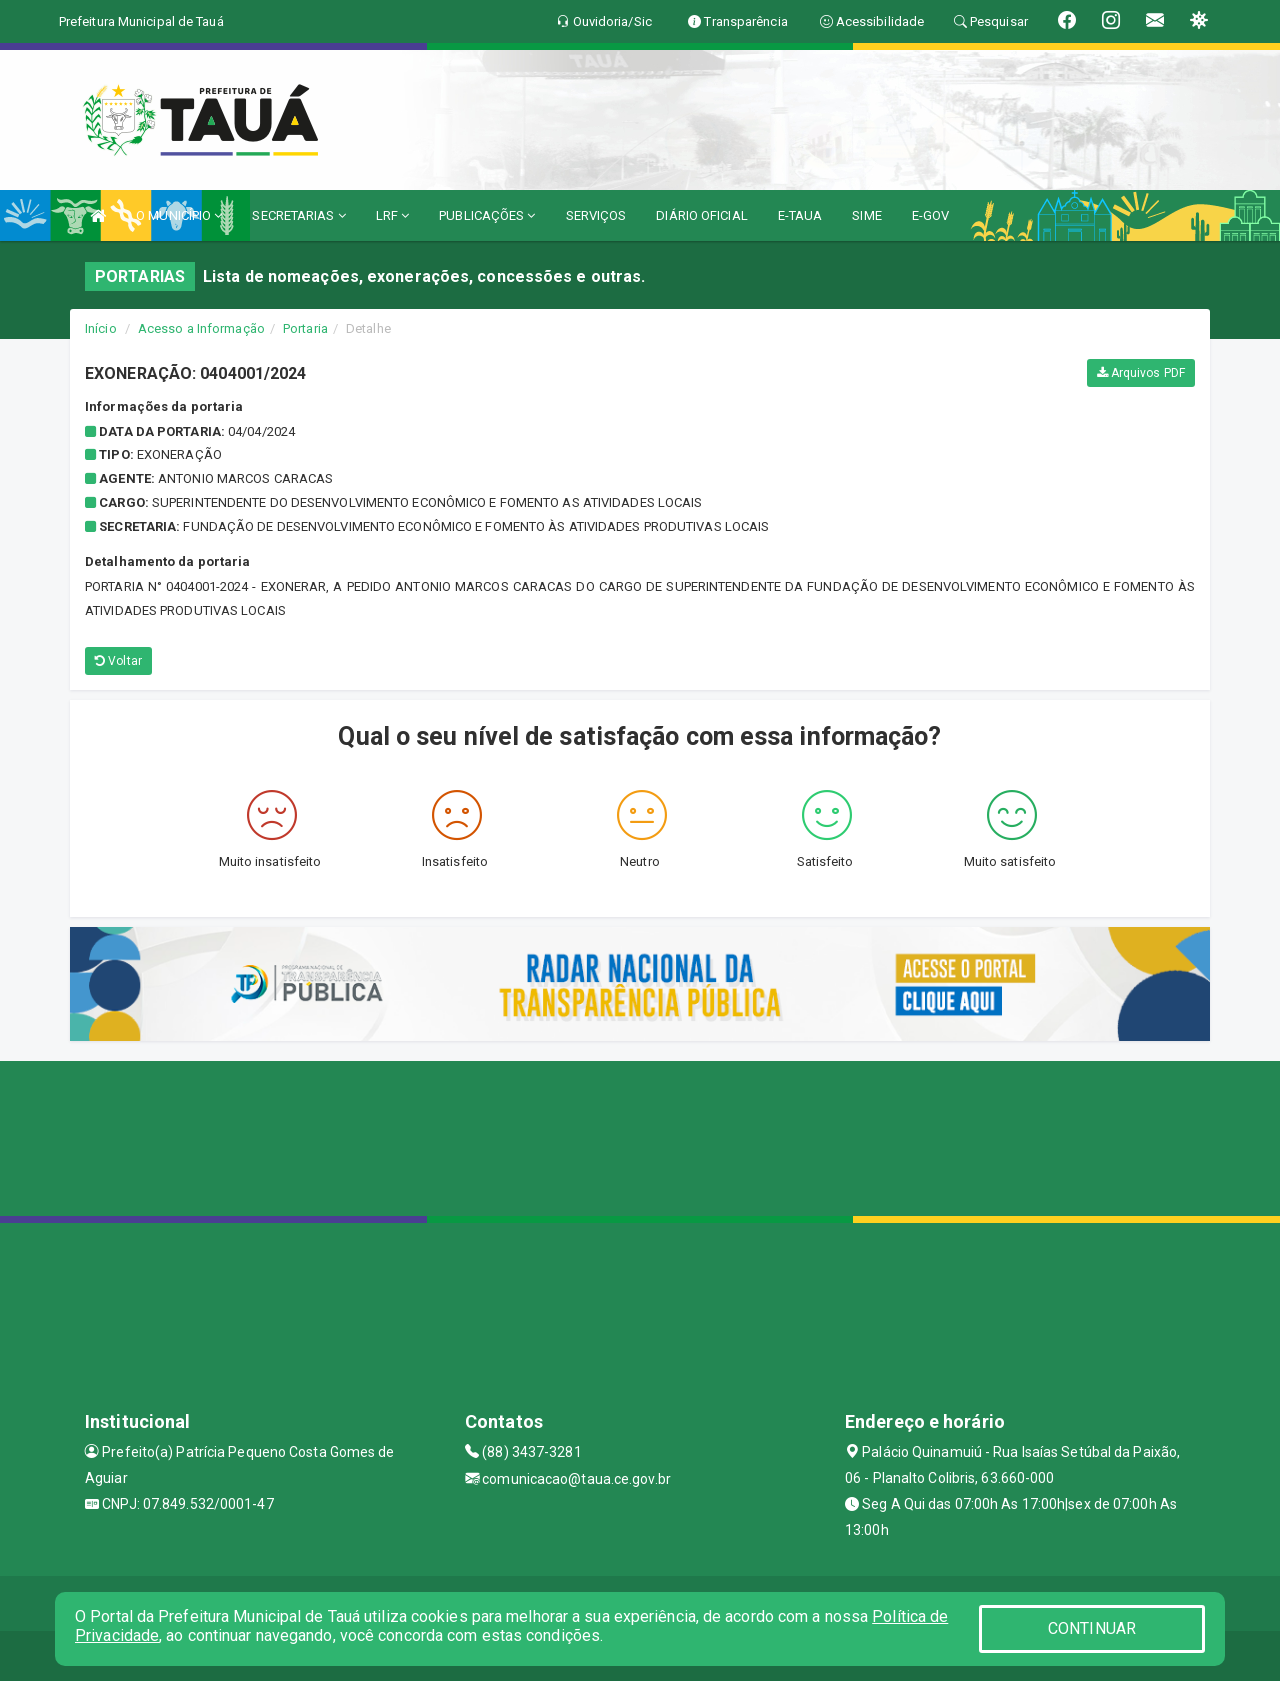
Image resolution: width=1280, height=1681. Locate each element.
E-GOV (931, 215)
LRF (393, 215)
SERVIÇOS (596, 215)
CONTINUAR (1092, 1628)
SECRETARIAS (298, 215)
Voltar (118, 661)
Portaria (305, 328)
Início (101, 328)
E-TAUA (800, 215)
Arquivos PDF (1141, 373)
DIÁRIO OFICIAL (701, 215)
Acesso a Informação (201, 328)
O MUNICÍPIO (179, 215)
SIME (866, 215)
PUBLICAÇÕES (487, 215)
